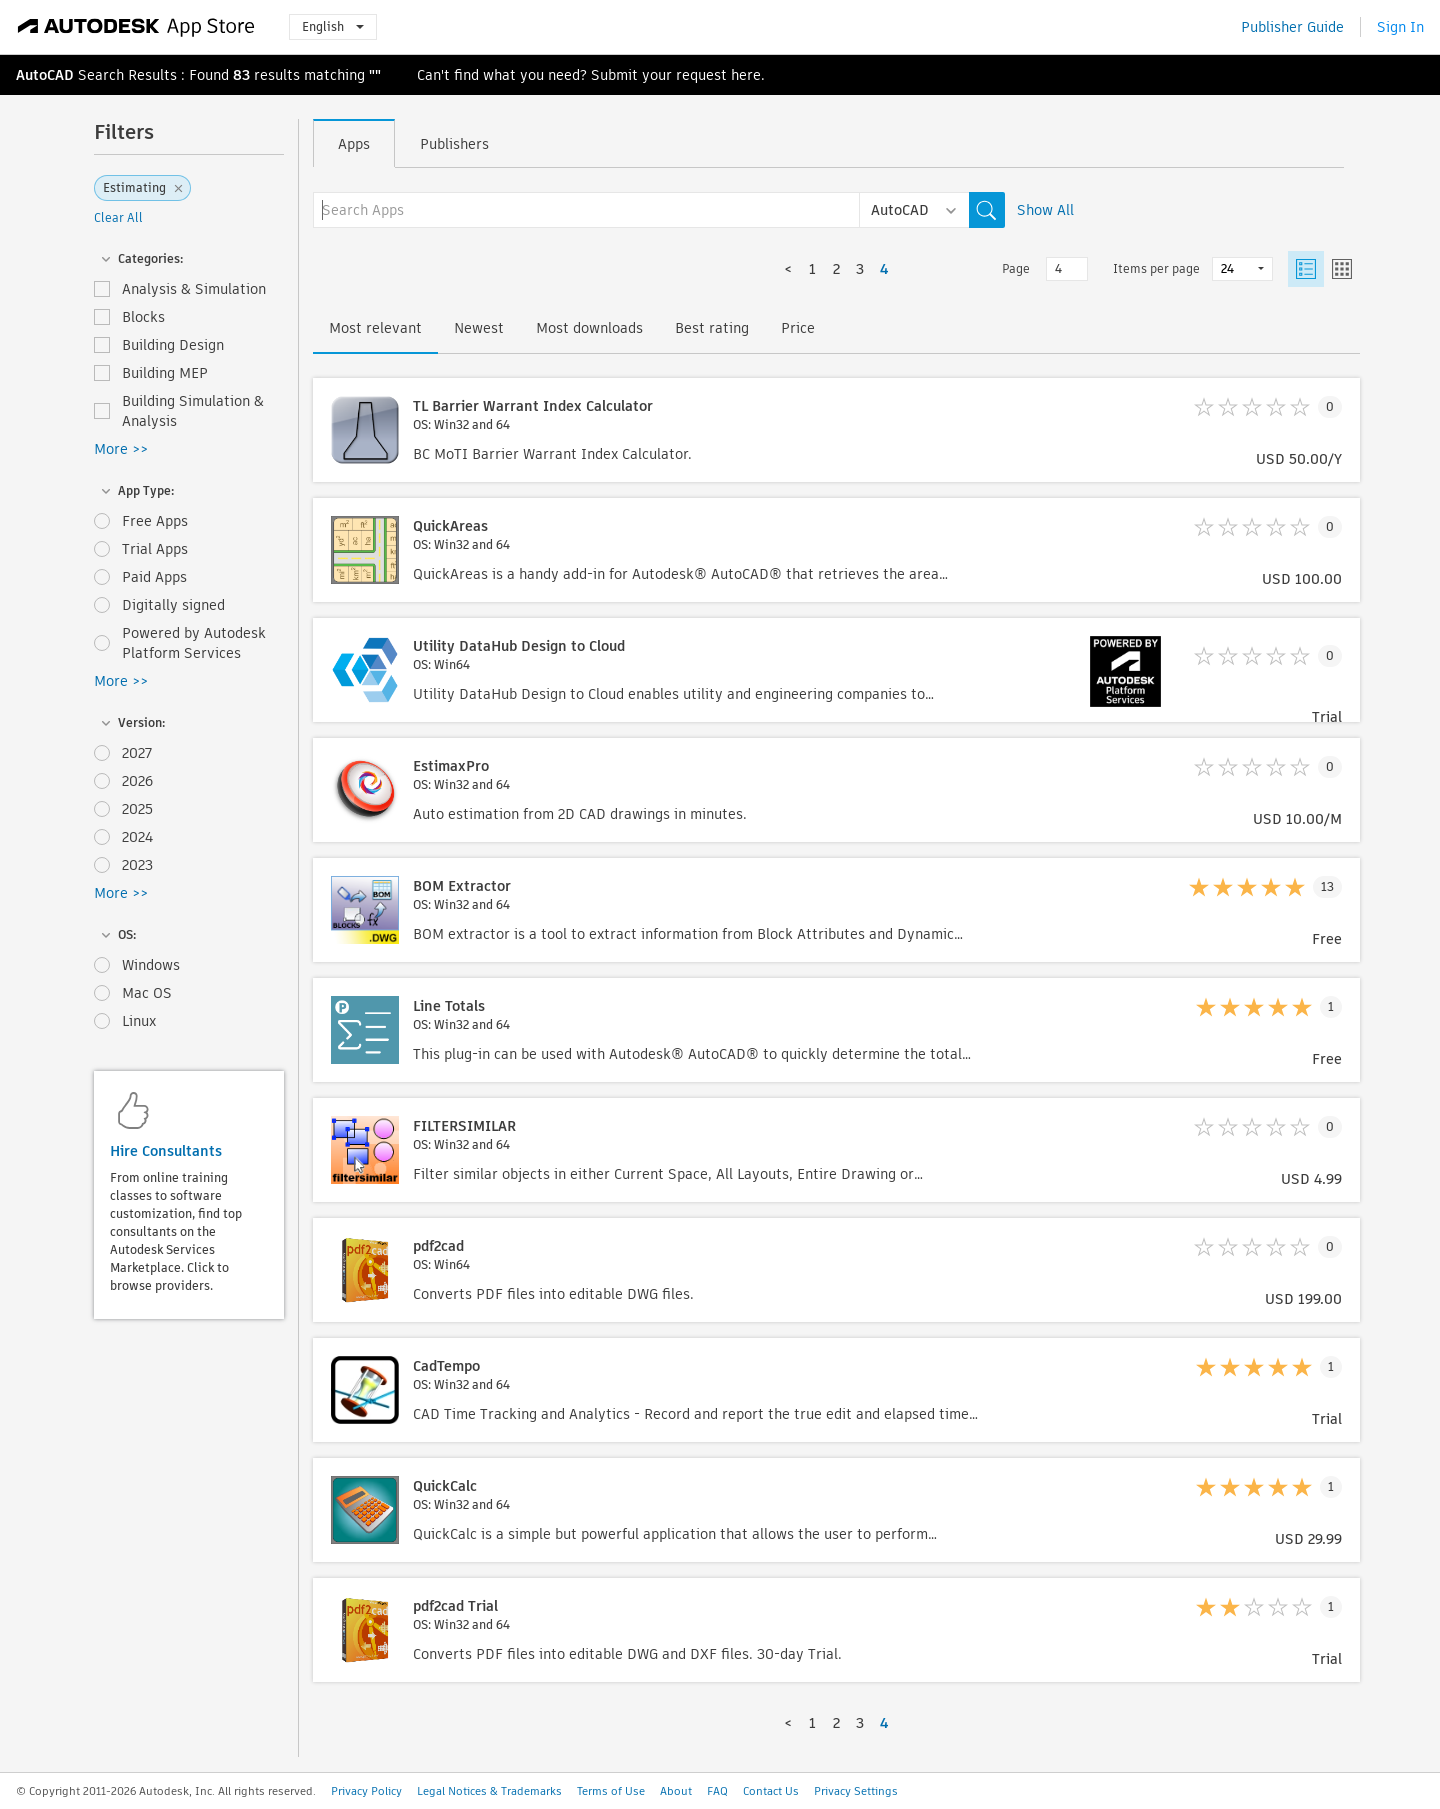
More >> (121, 449)
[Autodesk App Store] (136, 27)
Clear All (118, 217)
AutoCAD (45, 75)
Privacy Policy (366, 1791)
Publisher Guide (1292, 27)
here (746, 75)
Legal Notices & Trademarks (489, 1791)
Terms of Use (611, 1791)
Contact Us (771, 1791)
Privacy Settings (856, 1791)
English (333, 26)
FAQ (717, 1791)
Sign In (1400, 27)
